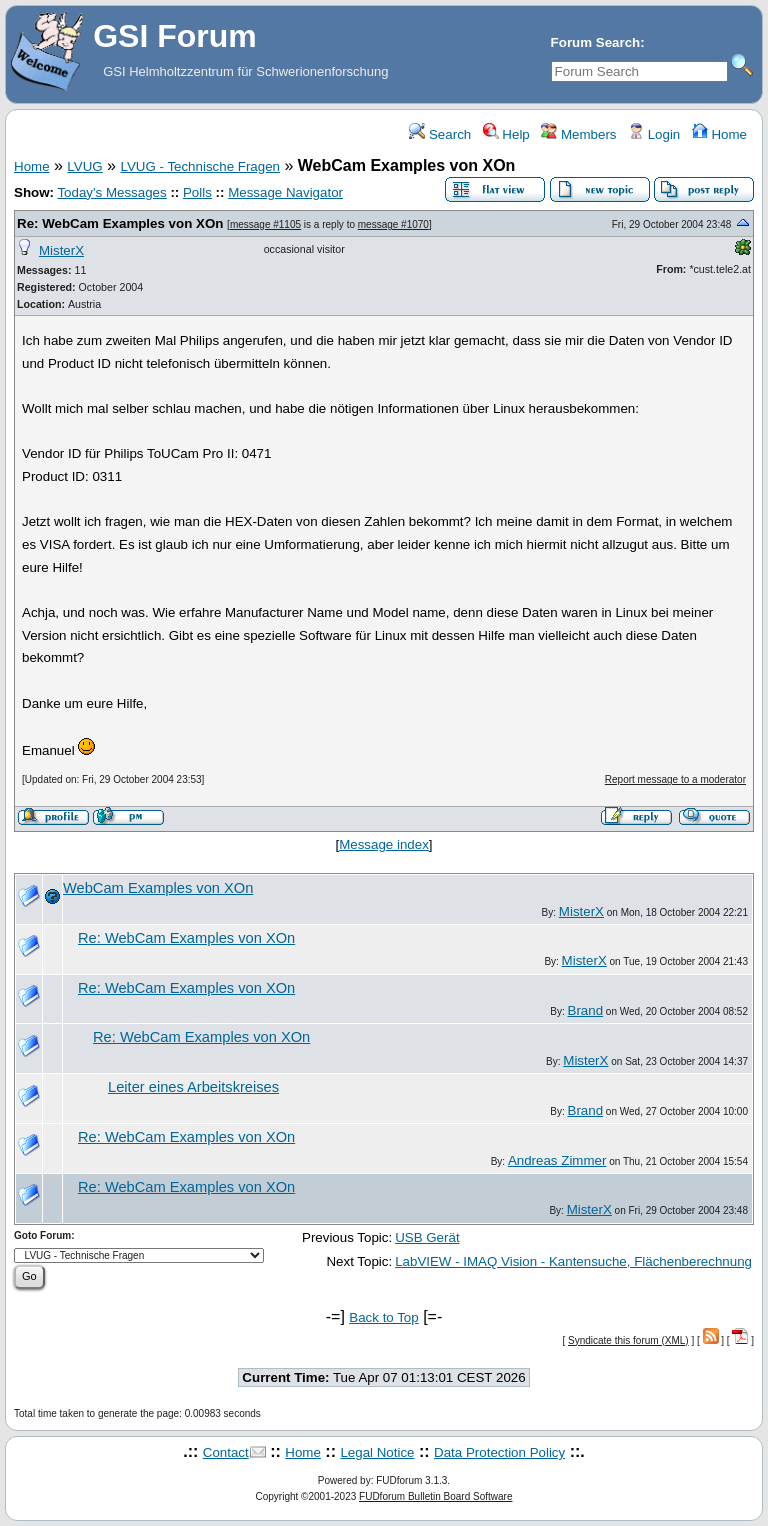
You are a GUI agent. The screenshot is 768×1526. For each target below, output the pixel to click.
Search (440, 134)
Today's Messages (111, 192)
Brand (586, 1010)
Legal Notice (377, 1452)
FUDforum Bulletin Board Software (435, 1496)
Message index (384, 844)
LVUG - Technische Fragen (200, 166)
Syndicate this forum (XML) (628, 1340)
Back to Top (383, 1317)
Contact (226, 1452)
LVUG (84, 166)
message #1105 (265, 224)
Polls (197, 192)
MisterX (61, 250)
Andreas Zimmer (557, 1160)
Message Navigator (285, 192)
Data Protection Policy (499, 1452)
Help (506, 134)
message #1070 (393, 224)
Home (719, 134)
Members (578, 134)
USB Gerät (427, 1237)
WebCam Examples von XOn (158, 888)
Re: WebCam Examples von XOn (120, 223)
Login (654, 134)
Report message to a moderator (675, 779)
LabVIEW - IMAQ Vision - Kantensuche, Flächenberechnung (573, 1261)
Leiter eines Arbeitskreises (193, 1087)
